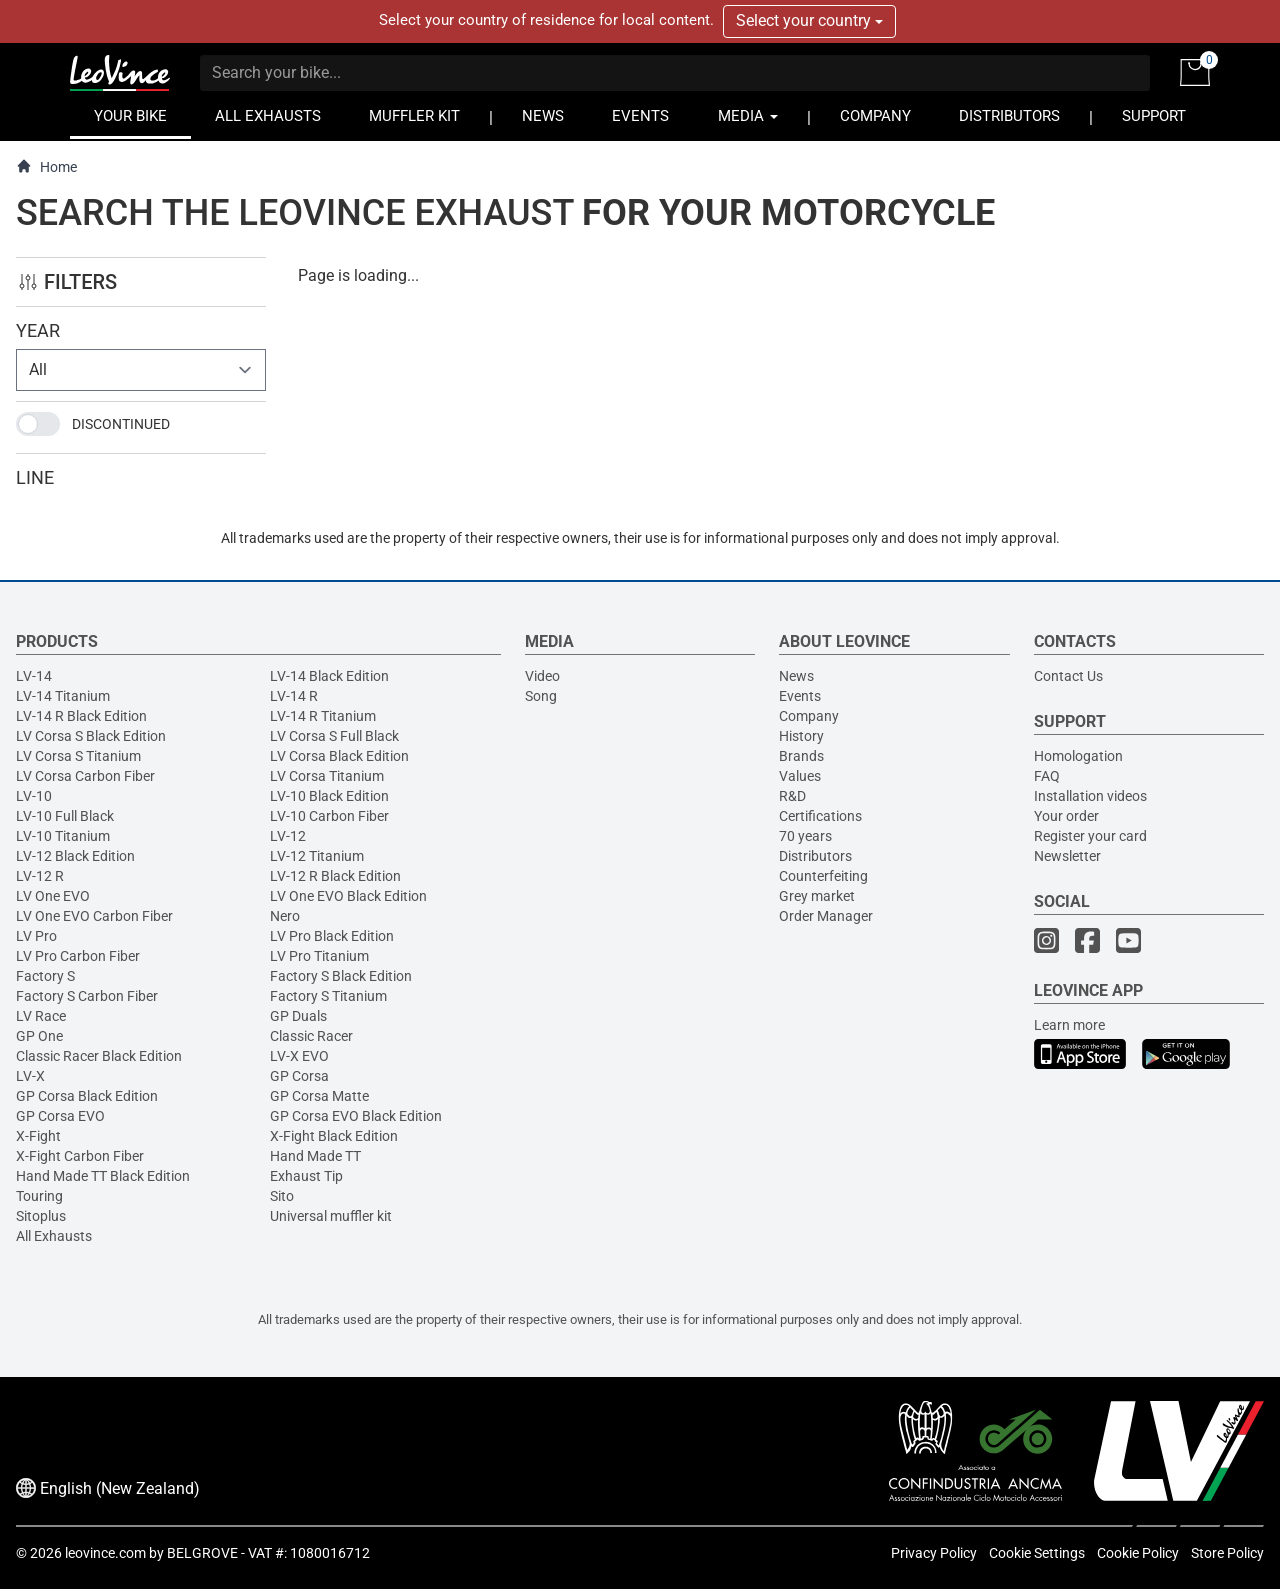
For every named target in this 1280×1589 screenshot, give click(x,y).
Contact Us (1068, 676)
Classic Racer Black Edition (99, 1056)
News (796, 676)
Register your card (1090, 836)
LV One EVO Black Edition (348, 896)
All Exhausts (54, 1236)
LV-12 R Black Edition (335, 876)
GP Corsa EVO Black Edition (356, 1116)
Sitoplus (41, 1216)
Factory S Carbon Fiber (87, 996)
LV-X (30, 1076)
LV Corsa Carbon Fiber (85, 776)
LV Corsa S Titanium (78, 756)
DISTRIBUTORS (1009, 116)
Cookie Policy (1138, 1553)
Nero (285, 916)
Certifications (820, 816)
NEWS (543, 116)
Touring (39, 1196)
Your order (1066, 816)
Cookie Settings (1037, 1553)
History (801, 736)
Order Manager (826, 916)
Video (542, 676)
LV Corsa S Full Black (334, 736)
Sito (282, 1196)
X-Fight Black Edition (334, 1136)
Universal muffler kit (331, 1216)
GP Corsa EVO (60, 1116)
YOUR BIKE (130, 116)
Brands (801, 756)
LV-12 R (40, 876)
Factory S (45, 976)
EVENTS (640, 116)
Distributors (815, 856)
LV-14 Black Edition (329, 676)
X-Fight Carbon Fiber (80, 1156)
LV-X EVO (299, 1056)
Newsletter (1067, 856)
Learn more (1069, 1025)
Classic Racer (311, 1036)
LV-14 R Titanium (323, 716)
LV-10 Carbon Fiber (329, 816)
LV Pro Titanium (319, 956)
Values (800, 776)
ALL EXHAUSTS (268, 116)
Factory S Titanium (328, 996)
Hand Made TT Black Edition (103, 1176)
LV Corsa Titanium (327, 776)
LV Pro (36, 936)
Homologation (1078, 756)
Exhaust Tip (306, 1176)
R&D (792, 796)
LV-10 (34, 796)
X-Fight (38, 1136)
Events (800, 696)
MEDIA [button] (748, 116)
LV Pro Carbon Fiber (78, 956)
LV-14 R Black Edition (81, 716)
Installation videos (1090, 796)
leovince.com (105, 1553)
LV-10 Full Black (65, 816)
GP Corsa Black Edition (87, 1096)
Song (541, 696)
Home (46, 166)
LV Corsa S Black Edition (91, 736)
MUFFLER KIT (414, 116)
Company (809, 716)
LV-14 (34, 676)
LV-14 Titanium (63, 696)
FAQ (1047, 776)
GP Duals (298, 1016)
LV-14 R (294, 696)
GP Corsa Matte (319, 1096)
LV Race (41, 1016)
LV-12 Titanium (317, 856)
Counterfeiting (823, 876)
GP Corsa (299, 1076)
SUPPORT (1154, 116)
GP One (39, 1036)
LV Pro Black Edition (332, 936)
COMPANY (875, 116)
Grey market (817, 896)
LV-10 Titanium (63, 836)
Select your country (809, 20)
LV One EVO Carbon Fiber (94, 916)
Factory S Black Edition (341, 976)
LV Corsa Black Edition (339, 756)
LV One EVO (53, 896)
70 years (805, 836)
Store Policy (1227, 1553)
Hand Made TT (315, 1156)
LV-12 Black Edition (75, 856)
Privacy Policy (934, 1553)
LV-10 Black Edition (329, 796)
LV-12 (288, 836)
